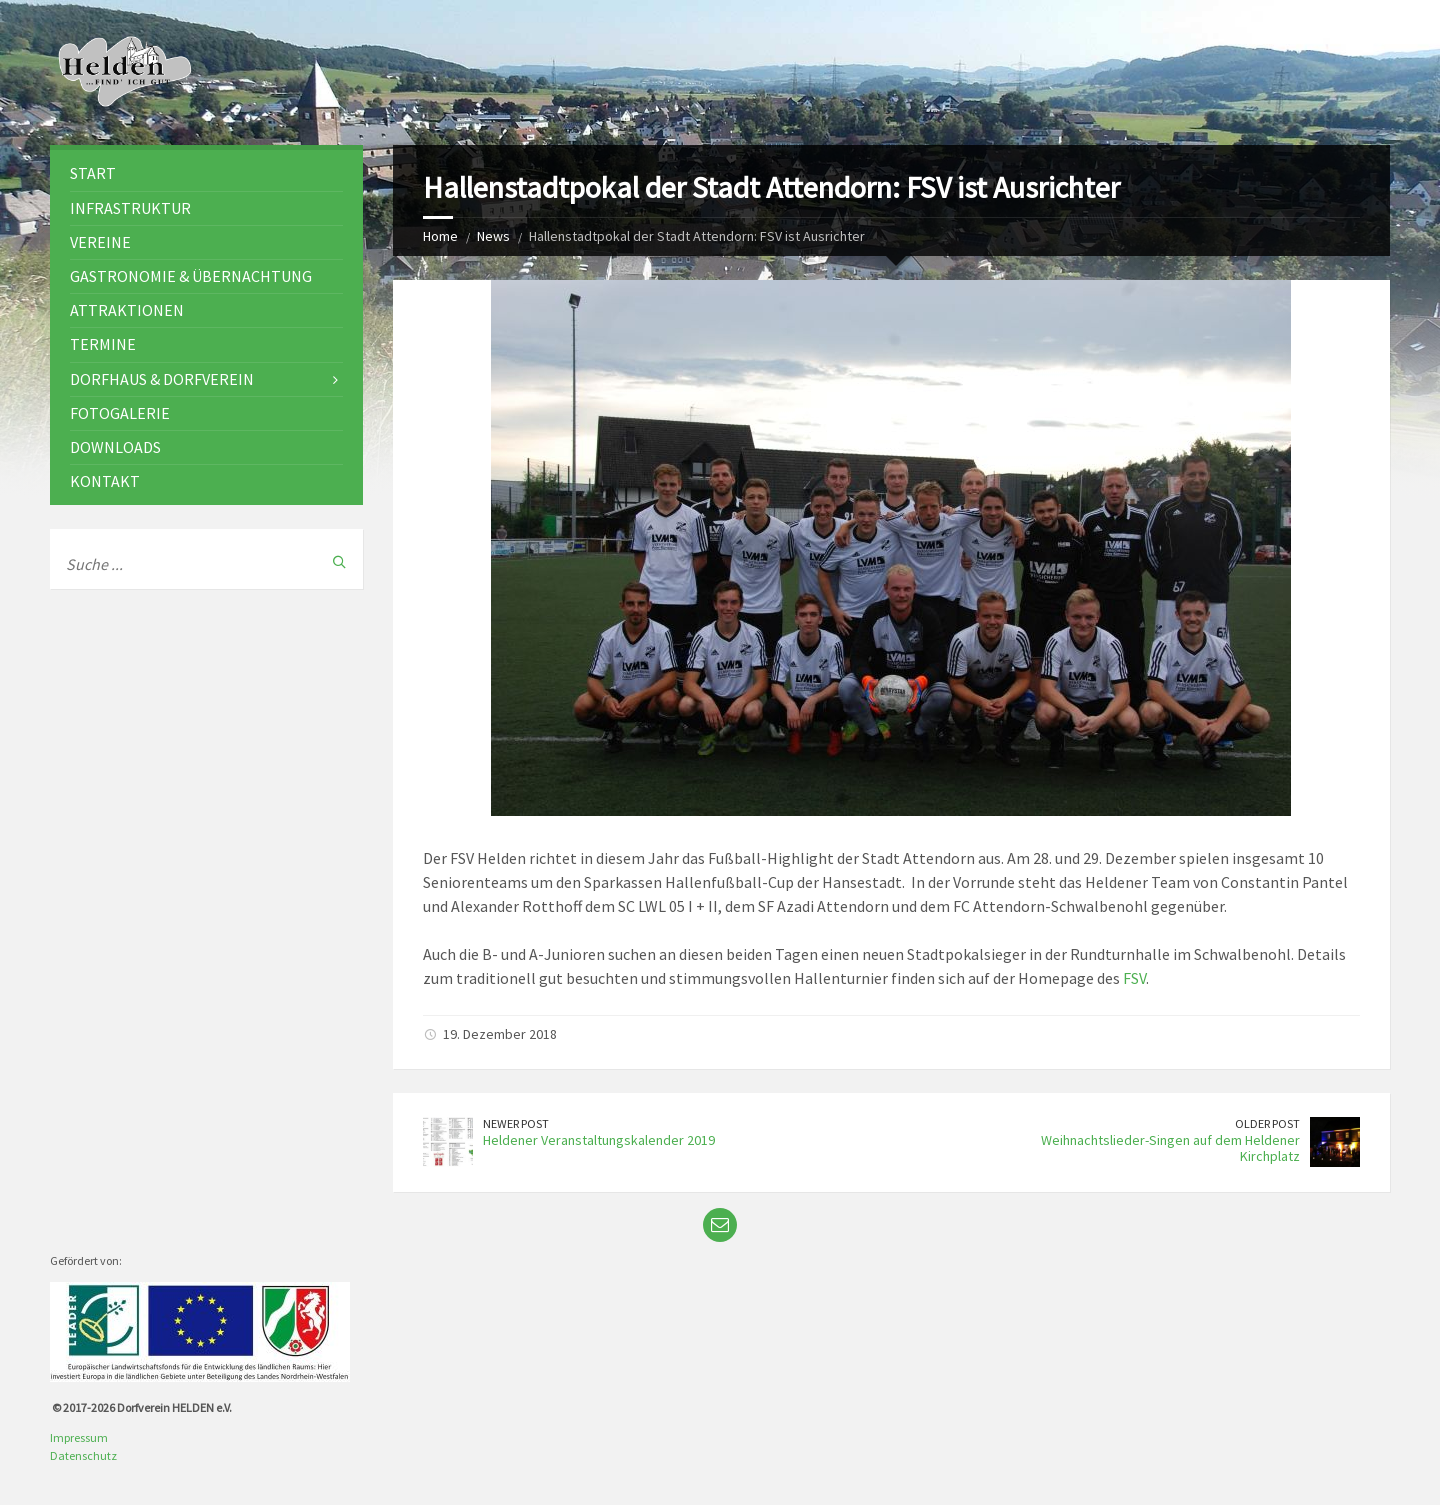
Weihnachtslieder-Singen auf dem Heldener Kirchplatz (1170, 1148)
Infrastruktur (130, 208)
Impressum (79, 1437)
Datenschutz (83, 1455)
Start (93, 173)
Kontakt (105, 481)
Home (440, 236)
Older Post (1267, 1123)
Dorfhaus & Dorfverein (162, 379)
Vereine (100, 242)
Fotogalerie (120, 413)
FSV (1134, 978)
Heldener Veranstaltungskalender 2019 (599, 1140)
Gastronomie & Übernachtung (191, 276)
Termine (103, 344)
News (493, 236)
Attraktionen (127, 310)
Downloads (115, 447)
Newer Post (516, 1123)
